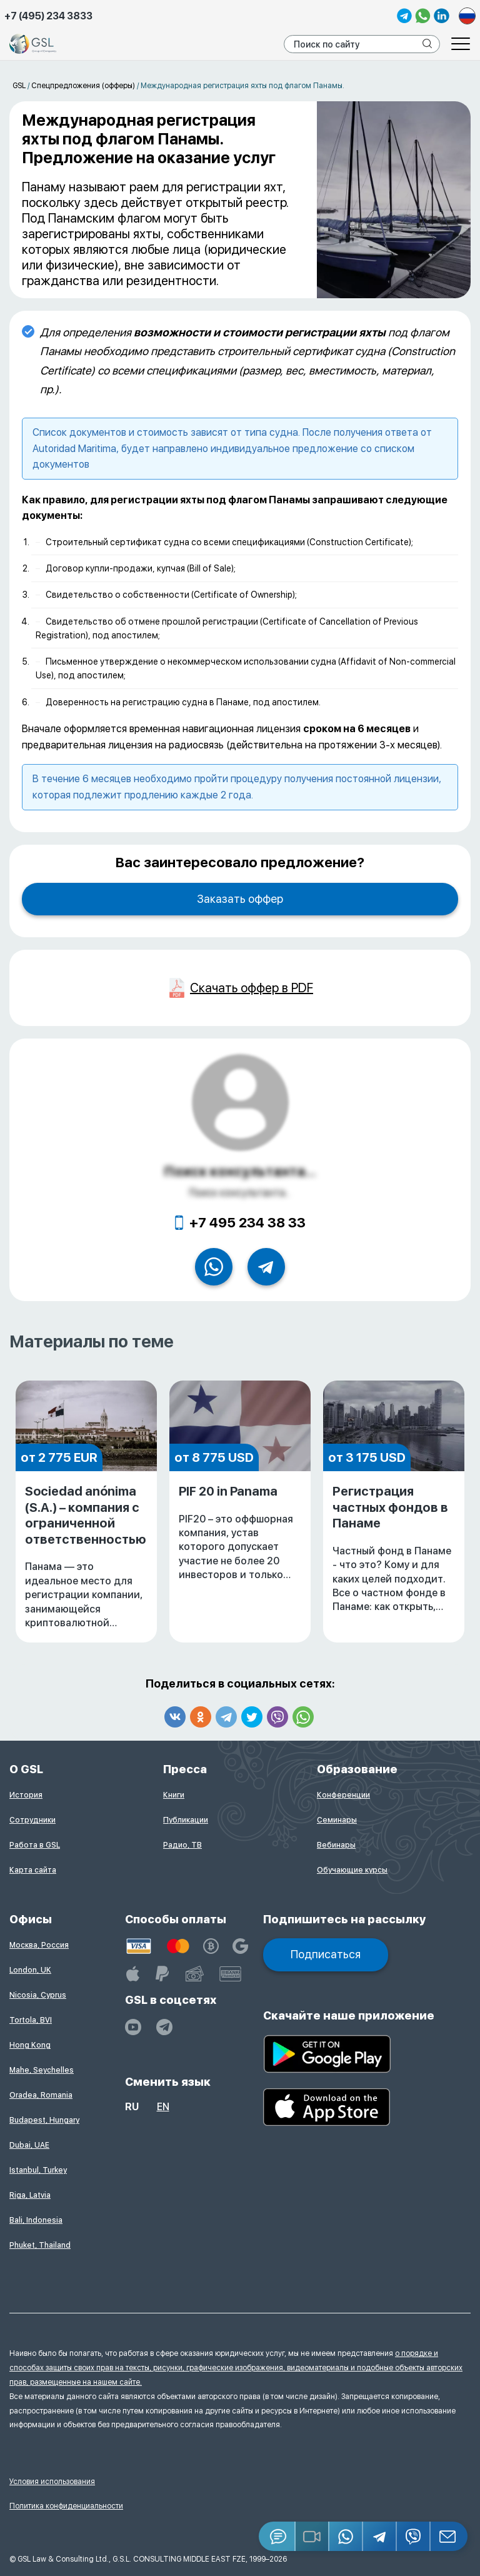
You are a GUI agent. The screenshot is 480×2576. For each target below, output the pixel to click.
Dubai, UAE (29, 2145)
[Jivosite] (277, 2536)
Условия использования (52, 2481)
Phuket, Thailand (40, 2245)
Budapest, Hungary (44, 2120)
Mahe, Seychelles (41, 2070)
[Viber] (414, 2536)
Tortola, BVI (30, 2020)
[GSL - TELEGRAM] (164, 2027)
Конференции (343, 1795)
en (163, 2107)
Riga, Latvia (30, 2195)
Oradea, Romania (40, 2095)
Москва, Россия (39, 1945)
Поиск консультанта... (240, 1171)
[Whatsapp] (346, 2536)
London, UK (30, 1970)
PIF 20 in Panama (240, 1533)
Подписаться (326, 1954)
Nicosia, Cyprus (37, 1995)
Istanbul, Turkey (38, 2170)
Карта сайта (32, 1870)
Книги (173, 1795)
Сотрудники (32, 1820)
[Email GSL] (449, 2536)
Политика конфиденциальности (66, 2506)
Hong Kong (30, 2045)
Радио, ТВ (182, 1845)
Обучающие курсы (352, 1870)
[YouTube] (133, 2027)
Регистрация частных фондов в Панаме (393, 1549)
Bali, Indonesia (35, 2220)
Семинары (337, 1820)
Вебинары (336, 1845)
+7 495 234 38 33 (247, 1222)
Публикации (185, 1820)
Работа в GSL (34, 1845)
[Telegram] (380, 2536)
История (25, 1795)
